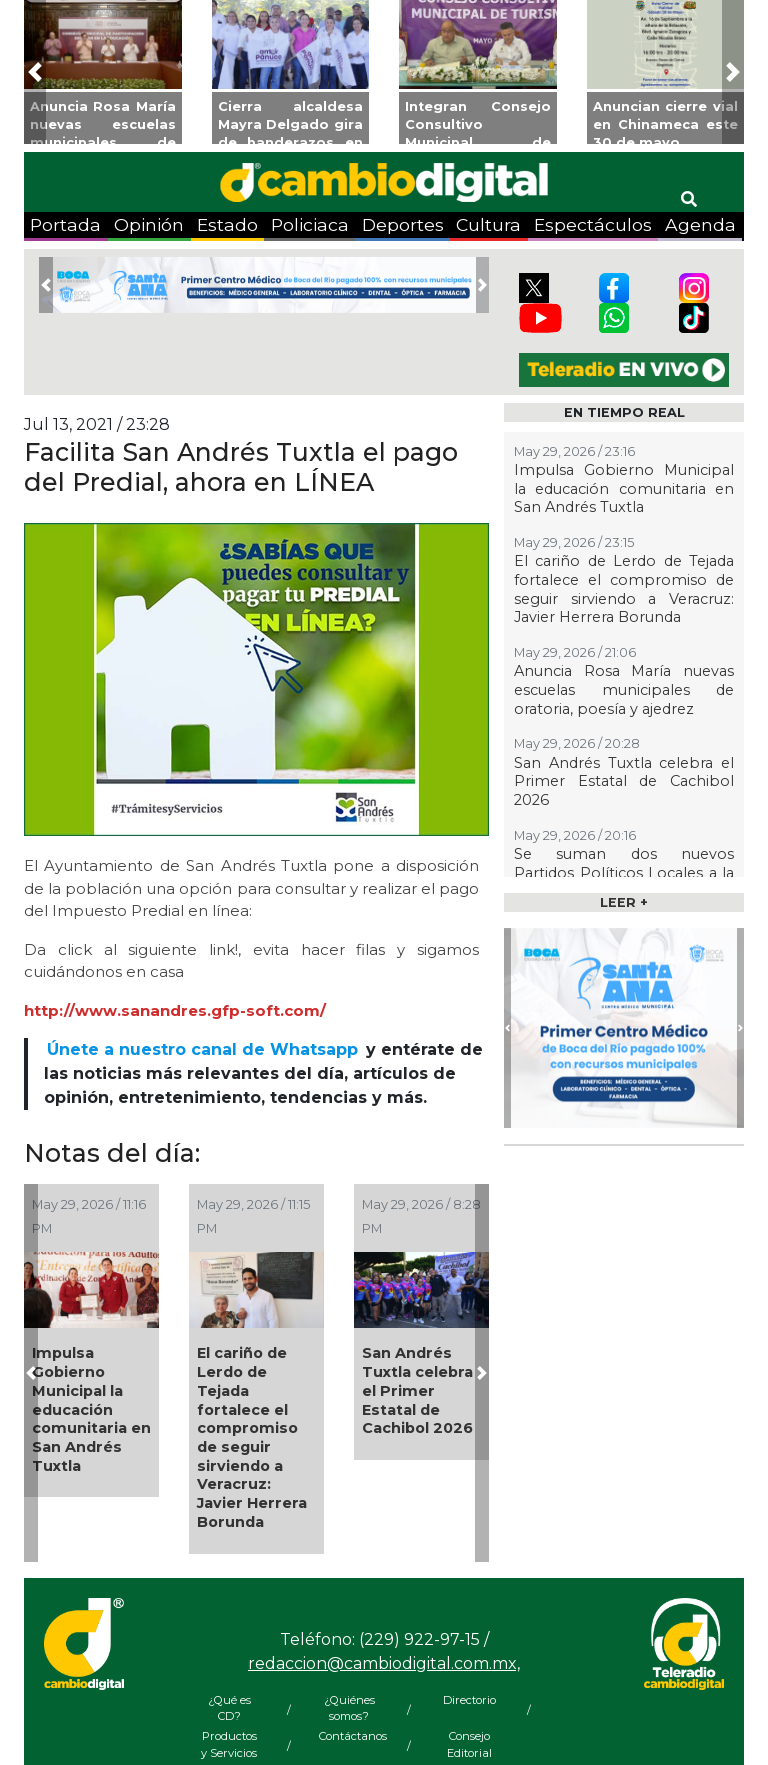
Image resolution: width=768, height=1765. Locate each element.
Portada (65, 224)
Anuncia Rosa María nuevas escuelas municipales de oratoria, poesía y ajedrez (624, 689)
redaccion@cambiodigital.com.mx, (384, 1663)
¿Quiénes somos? (349, 1708)
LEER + (624, 902)
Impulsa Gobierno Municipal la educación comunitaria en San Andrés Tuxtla (91, 1409)
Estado (227, 224)
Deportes (403, 224)
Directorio (469, 1700)
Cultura (488, 224)
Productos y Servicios (229, 1744)
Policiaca (310, 224)
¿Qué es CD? (229, 1708)
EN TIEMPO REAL (624, 412)
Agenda (700, 224)
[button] (35, 72)
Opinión (149, 224)
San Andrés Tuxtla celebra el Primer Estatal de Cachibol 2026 (417, 1390)
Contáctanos (349, 1736)
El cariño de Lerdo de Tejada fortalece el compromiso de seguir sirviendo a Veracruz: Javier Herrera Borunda (252, 1437)
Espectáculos (593, 224)
